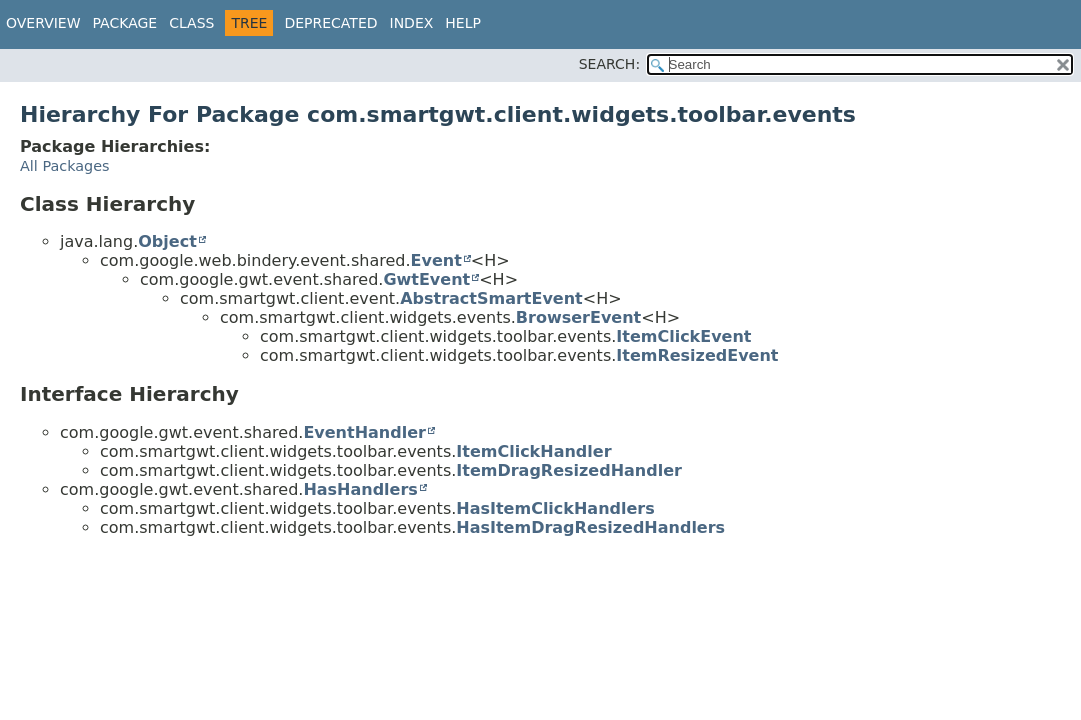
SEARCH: (609, 64)
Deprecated (330, 23)
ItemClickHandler (533, 451)
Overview (43, 23)
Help (463, 23)
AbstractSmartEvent (491, 298)
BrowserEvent (578, 317)
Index (412, 23)
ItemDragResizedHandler (569, 470)
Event (436, 260)
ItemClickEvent (683, 336)
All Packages (65, 166)
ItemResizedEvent (697, 355)
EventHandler (364, 432)
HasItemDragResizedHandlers (590, 527)
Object (167, 241)
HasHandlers (360, 489)
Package (125, 23)
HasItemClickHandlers (555, 508)
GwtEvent (426, 279)
